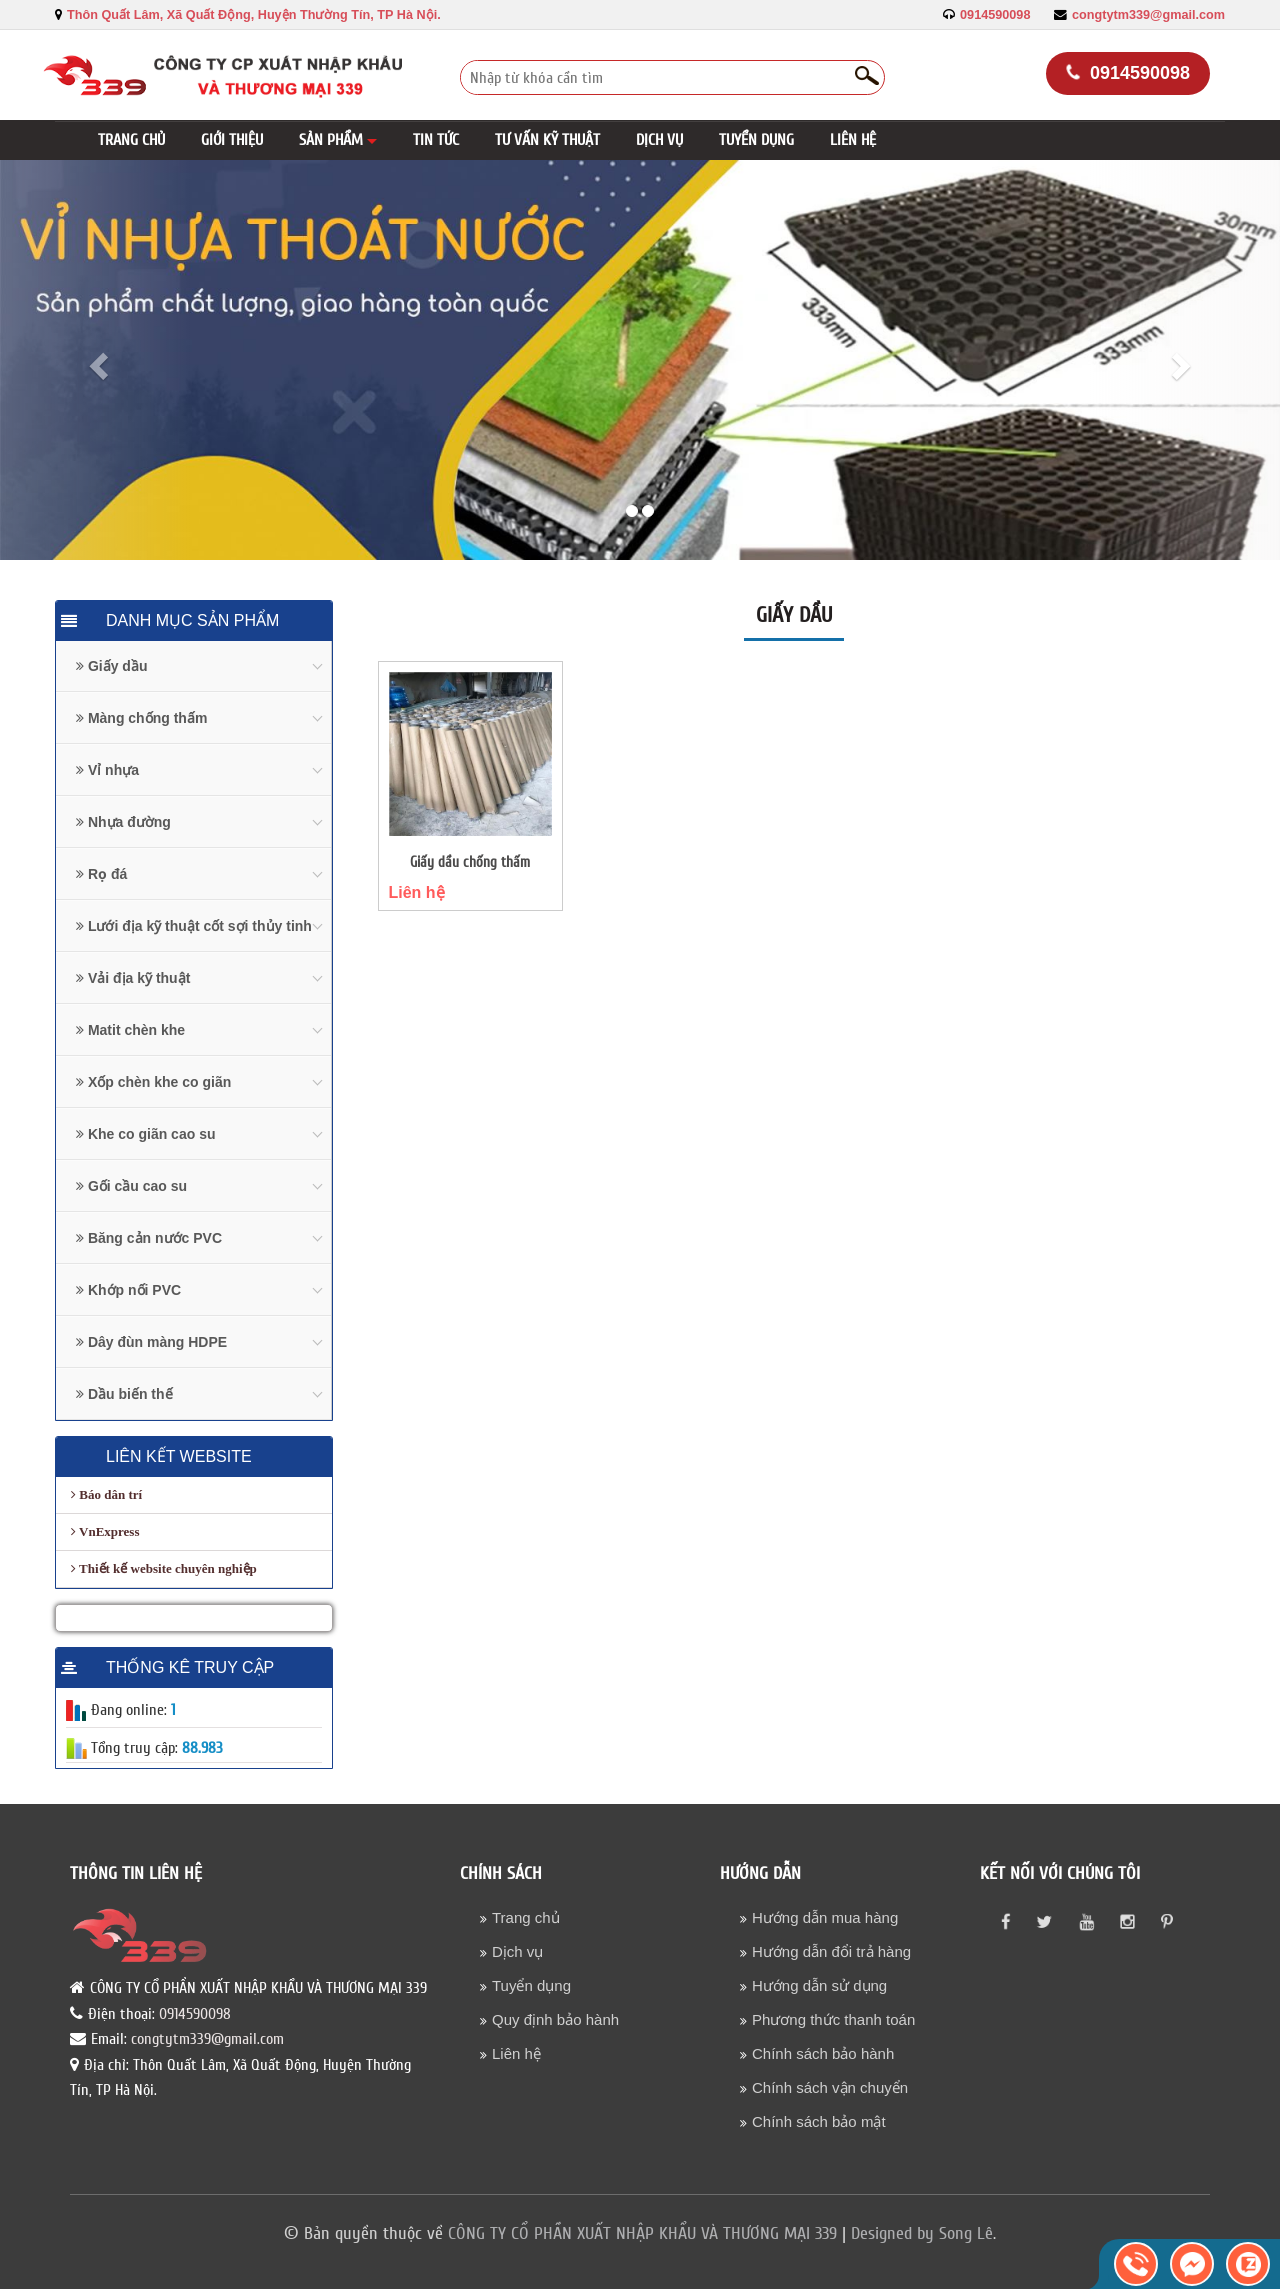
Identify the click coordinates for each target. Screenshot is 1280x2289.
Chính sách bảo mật (819, 2121)
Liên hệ (417, 892)
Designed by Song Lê (922, 2233)
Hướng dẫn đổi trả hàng (831, 1951)
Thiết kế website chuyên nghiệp (164, 1568)
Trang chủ (526, 1917)
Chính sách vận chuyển (830, 2087)
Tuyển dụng (531, 1985)
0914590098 (995, 15)
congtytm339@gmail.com (1148, 15)
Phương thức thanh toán (833, 2019)
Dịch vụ (517, 1951)
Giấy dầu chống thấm (470, 862)
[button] (338, 140)
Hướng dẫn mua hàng (825, 1917)
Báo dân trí (106, 1494)
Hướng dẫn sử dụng (819, 1985)
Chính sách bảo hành (823, 2053)
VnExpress (105, 1531)
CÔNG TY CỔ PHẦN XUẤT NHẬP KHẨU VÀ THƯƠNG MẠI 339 (642, 2233)
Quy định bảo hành (555, 2019)
